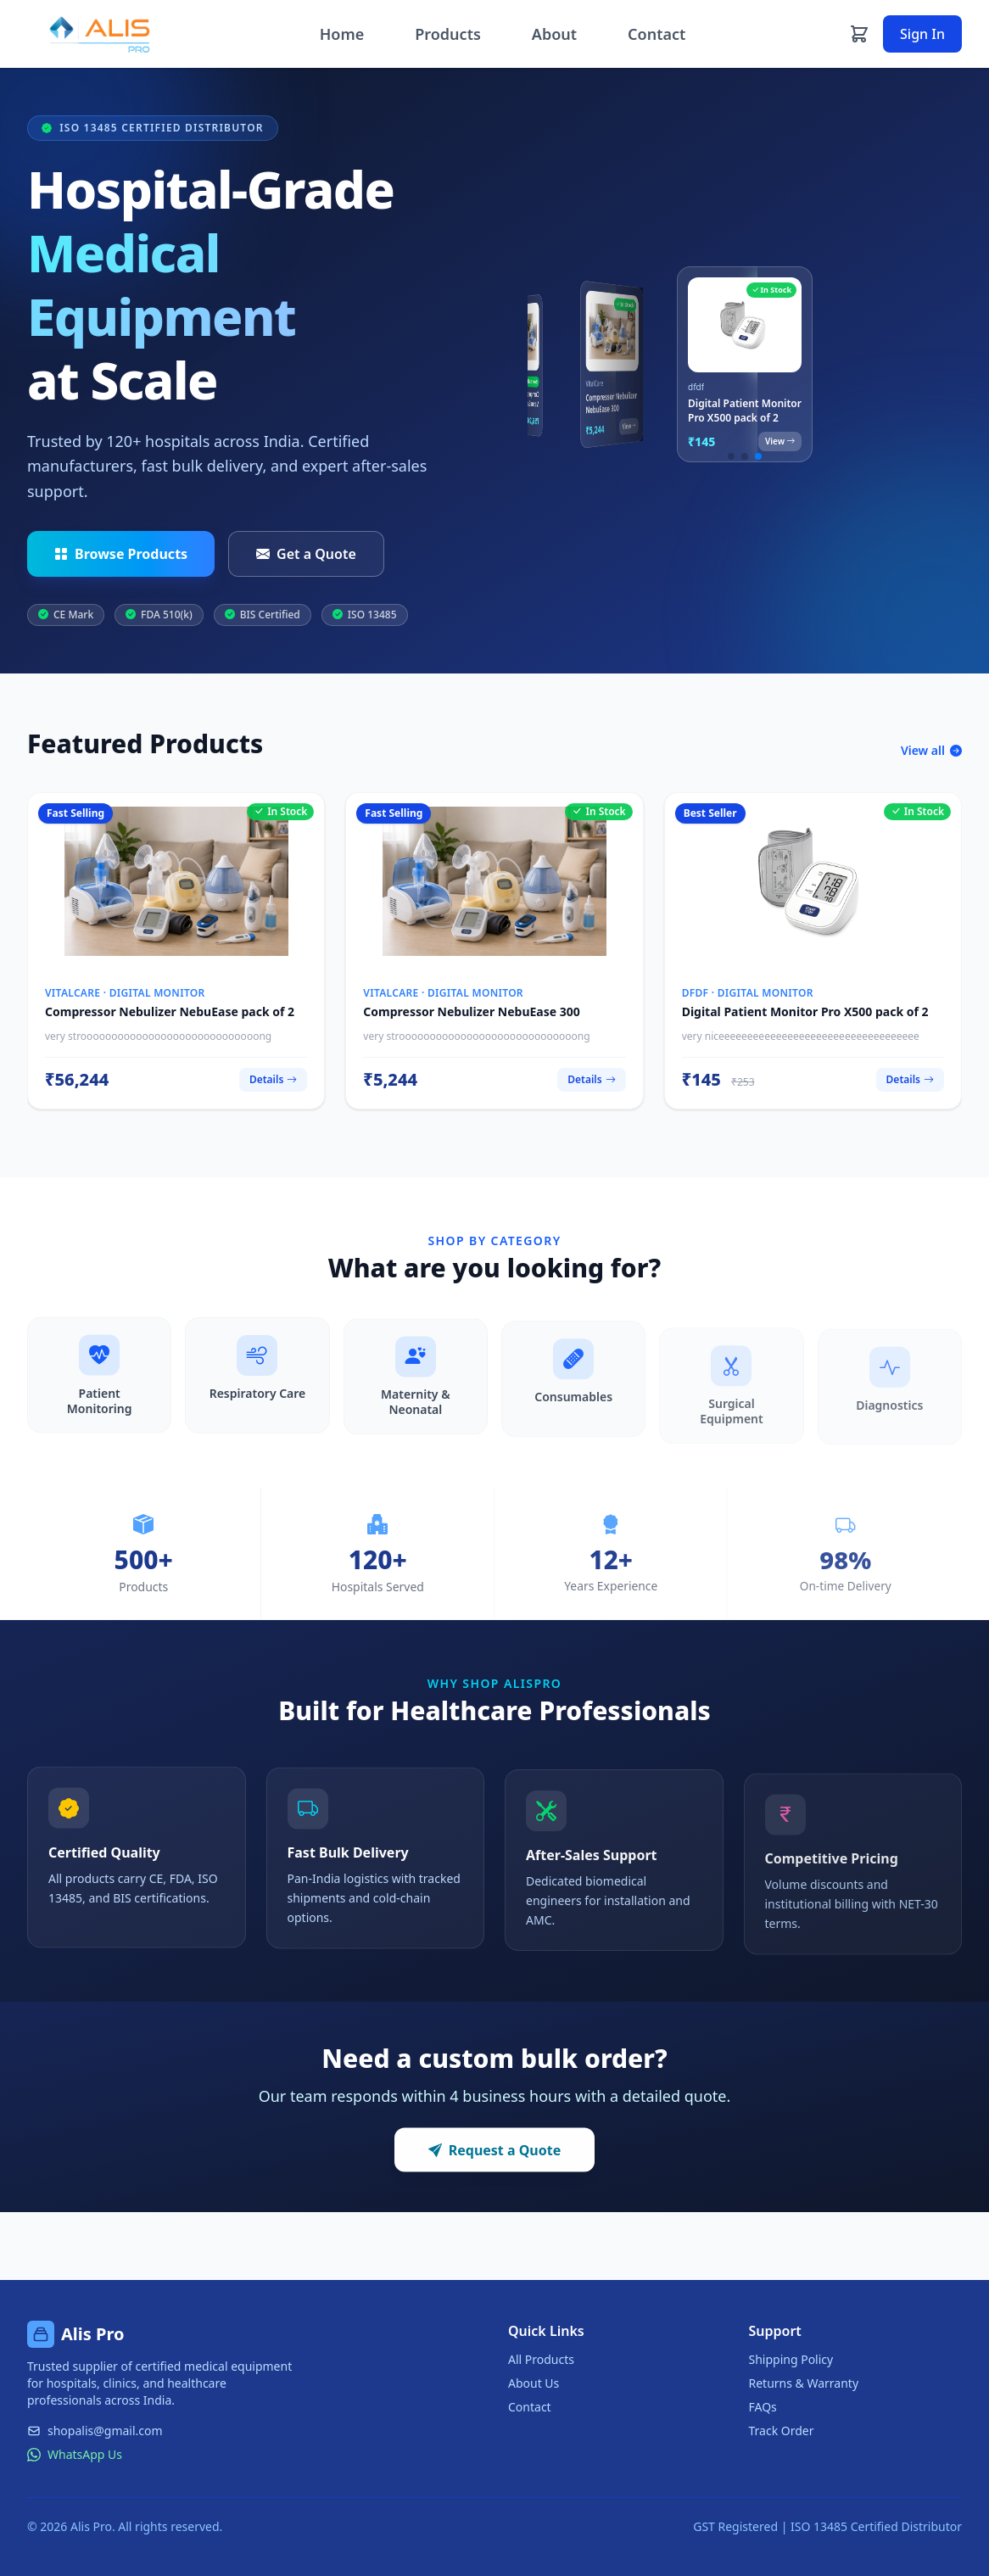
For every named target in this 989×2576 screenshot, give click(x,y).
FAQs (763, 2407)
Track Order (781, 2430)
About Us (533, 2383)
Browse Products (120, 554)
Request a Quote (495, 2158)
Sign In (922, 34)
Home (342, 34)
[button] (731, 456)
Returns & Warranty (804, 2383)
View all (931, 757)
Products (448, 34)
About (554, 34)
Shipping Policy (791, 2359)
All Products (541, 2359)
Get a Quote (306, 554)
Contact (656, 34)
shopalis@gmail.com (95, 2430)
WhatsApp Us (74, 2454)
